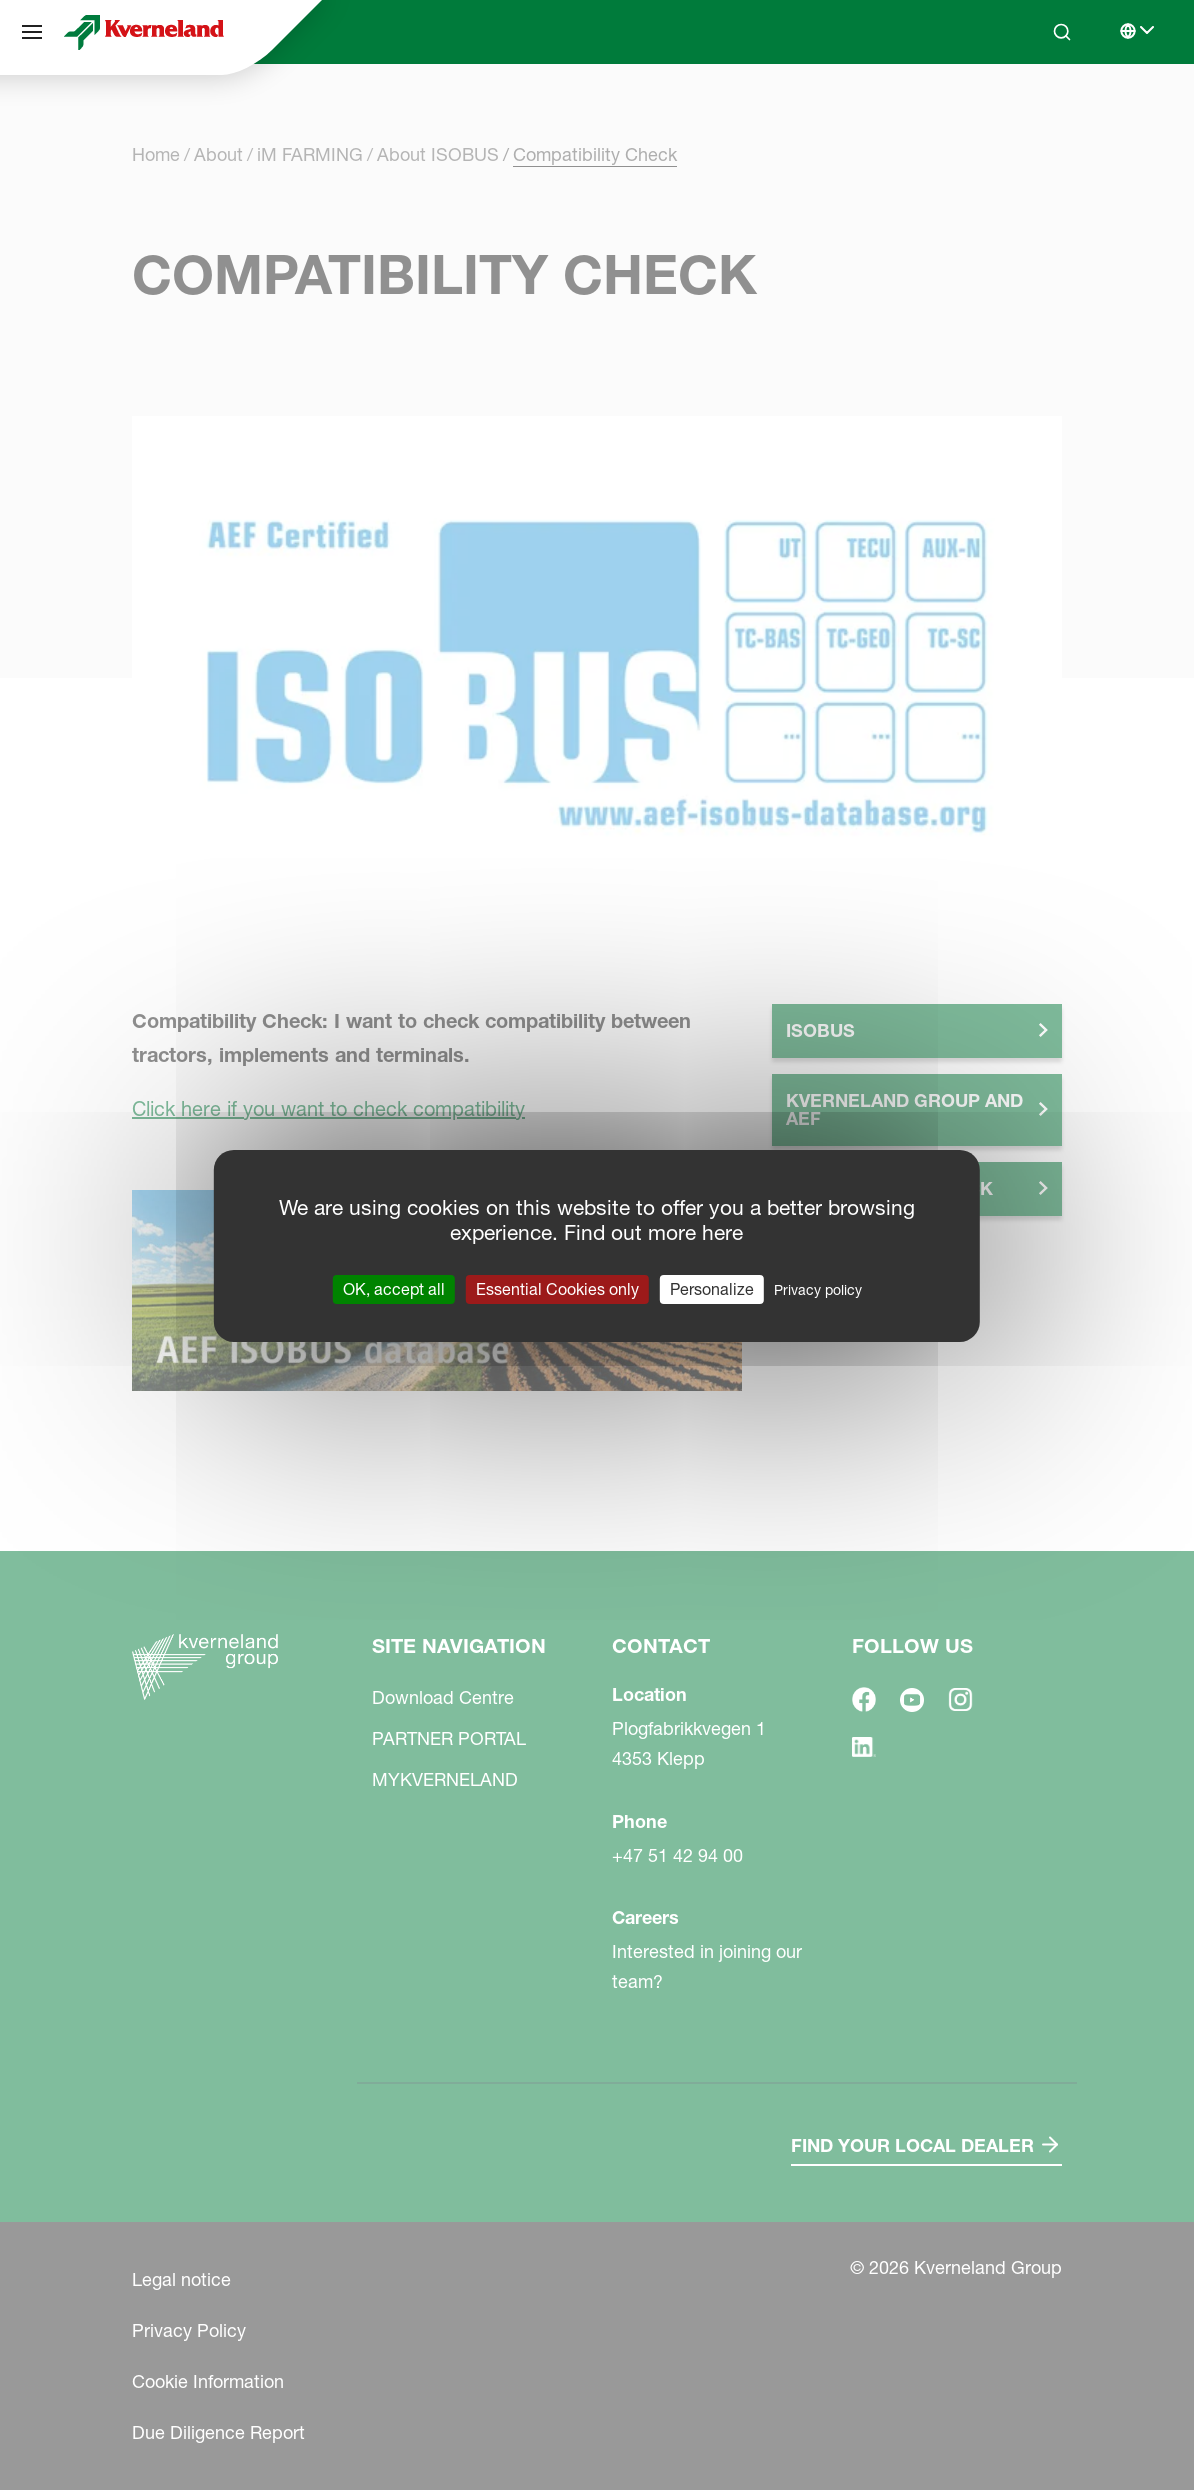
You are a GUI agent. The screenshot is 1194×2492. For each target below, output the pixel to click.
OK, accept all (394, 1289)
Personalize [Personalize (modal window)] (712, 1289)
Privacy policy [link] (818, 1290)
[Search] (1062, 32)
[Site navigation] (32, 32)
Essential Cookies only (557, 1289)
